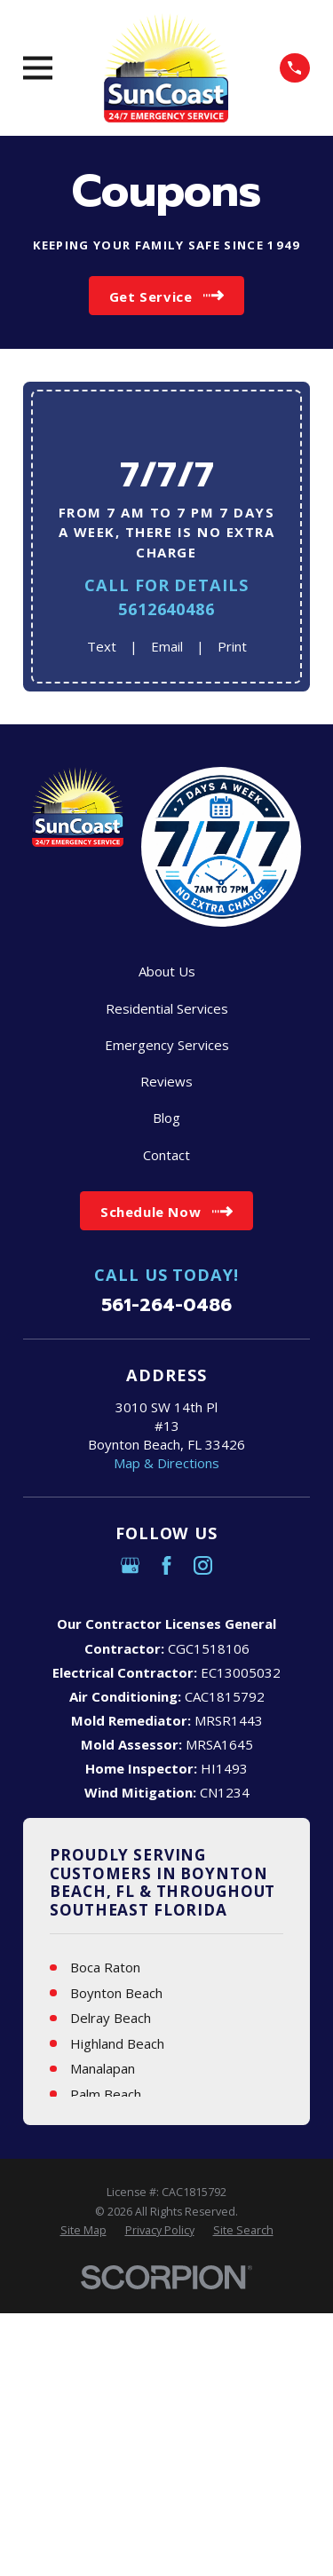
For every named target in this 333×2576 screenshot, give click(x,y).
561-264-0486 (166, 1305)
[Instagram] (203, 1565)
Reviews (166, 1081)
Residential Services (167, 1008)
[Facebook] (166, 1565)
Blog (166, 1117)
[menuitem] (83, 2231)
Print (232, 646)
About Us (167, 971)
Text (101, 646)
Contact (166, 1155)
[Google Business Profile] (130, 1565)
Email (167, 646)
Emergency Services (167, 1045)
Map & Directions (166, 1463)
